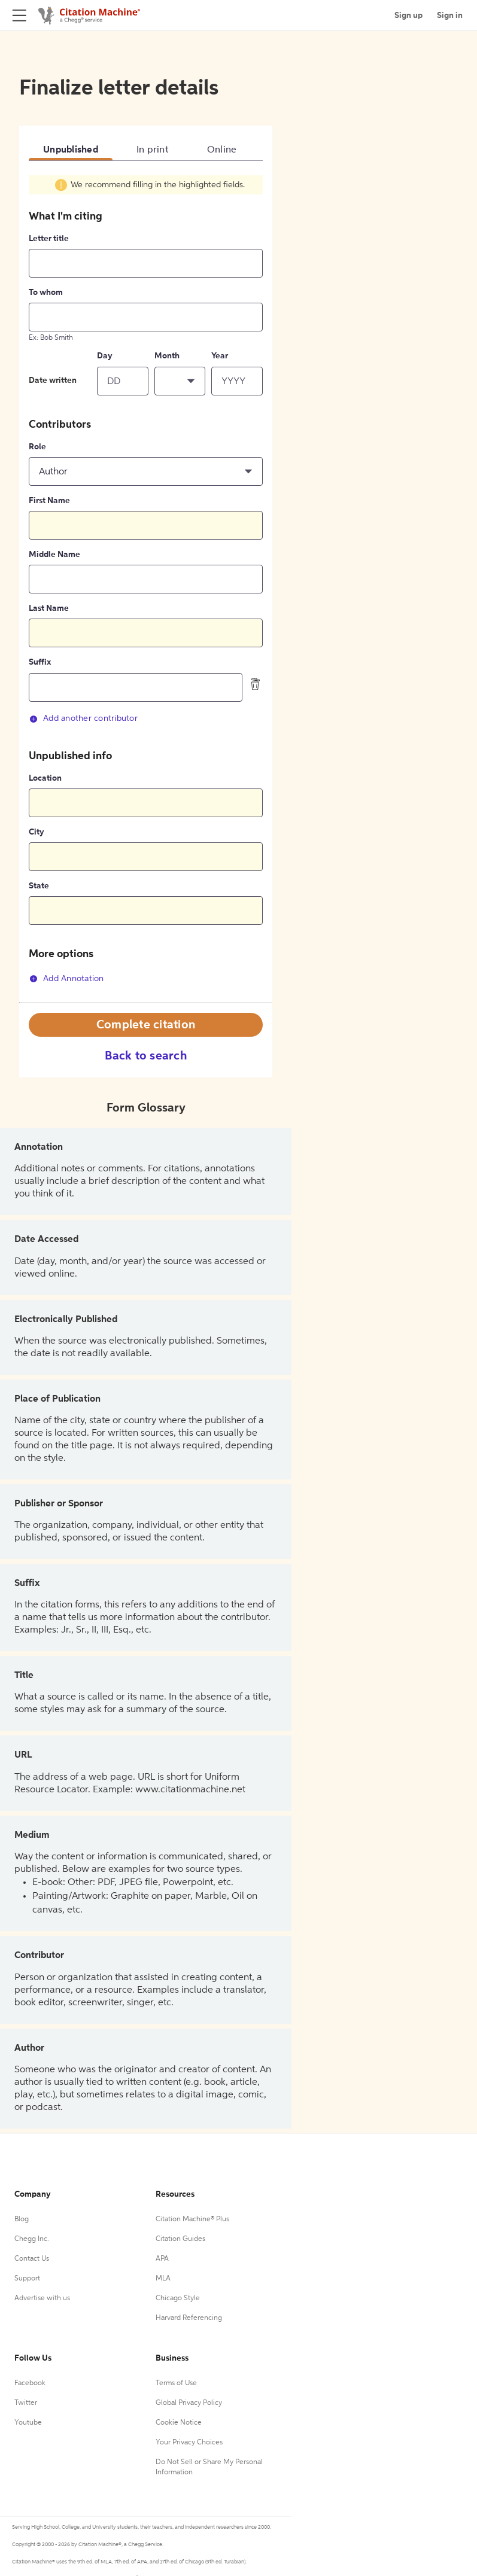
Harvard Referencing (189, 2318)
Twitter (25, 2403)
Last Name (49, 608)
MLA (163, 2278)
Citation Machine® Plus (192, 2219)
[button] (180, 381)
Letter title (49, 239)
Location (45, 778)
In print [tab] (152, 150)
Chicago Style (178, 2298)
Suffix (40, 662)
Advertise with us (42, 2298)
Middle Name (54, 554)
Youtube (28, 2422)
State (39, 886)
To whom (46, 292)
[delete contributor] (255, 684)
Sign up (408, 15)
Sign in (450, 15)
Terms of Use (176, 2383)
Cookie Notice (179, 2422)
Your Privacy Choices (189, 2442)
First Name (49, 501)
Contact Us (31, 2259)
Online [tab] (222, 150)
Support (27, 2278)
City (36, 832)
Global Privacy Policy (189, 2403)
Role (37, 447)
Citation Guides (180, 2239)
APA (162, 2259)
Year (219, 356)
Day (105, 356)
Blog (21, 2219)
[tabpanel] (146, 588)
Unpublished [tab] (70, 150)
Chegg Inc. (31, 2239)
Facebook (29, 2383)
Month (167, 356)
